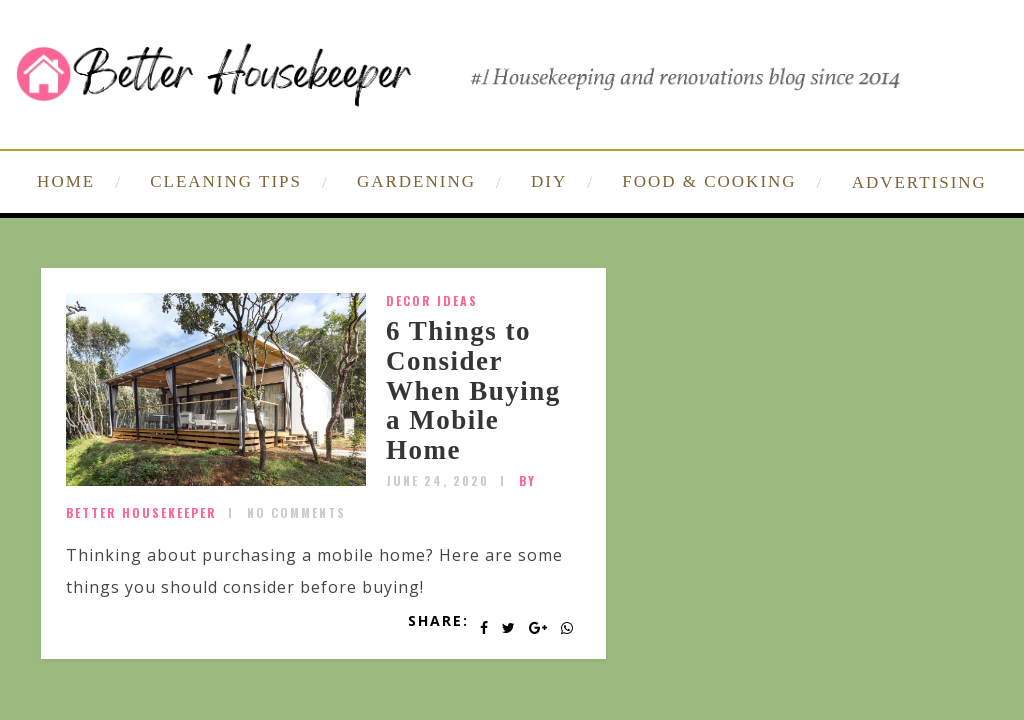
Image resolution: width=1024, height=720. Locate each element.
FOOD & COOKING (709, 181)
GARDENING (416, 181)
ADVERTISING (919, 182)
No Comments (296, 512)
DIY (549, 181)
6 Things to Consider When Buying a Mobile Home (473, 390)
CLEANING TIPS (226, 181)
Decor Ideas (432, 300)
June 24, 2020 (437, 480)
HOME (66, 181)
